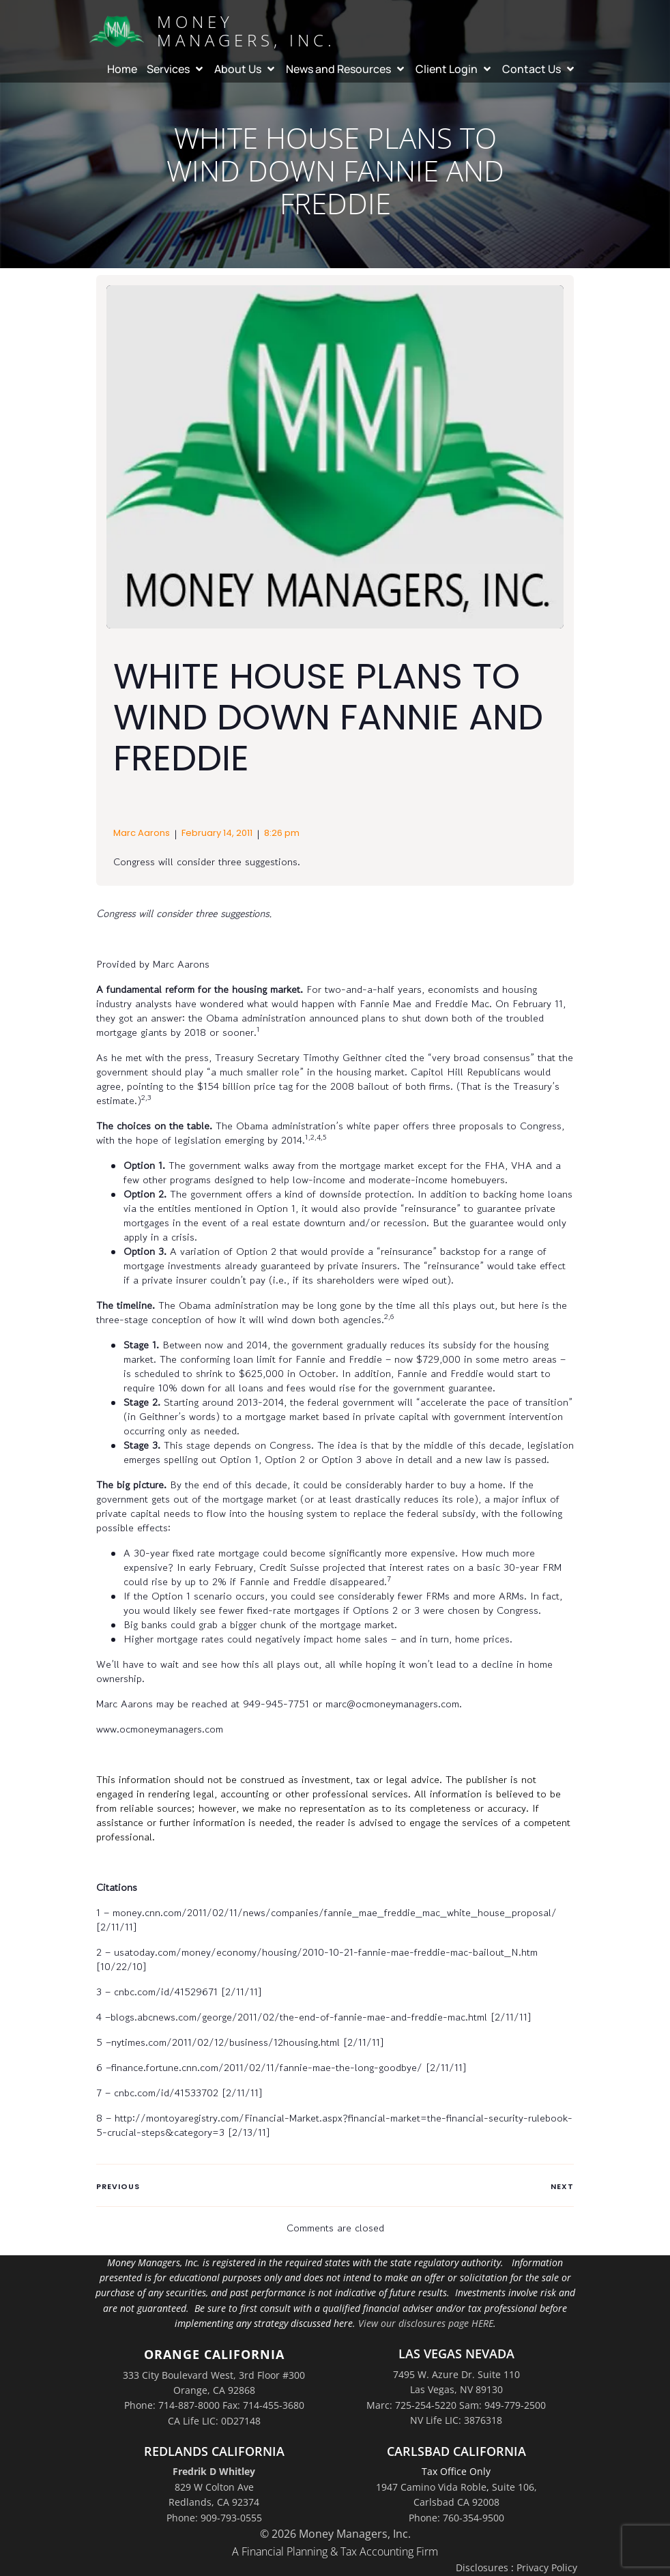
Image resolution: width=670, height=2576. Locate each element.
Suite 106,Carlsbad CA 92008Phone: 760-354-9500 (473, 2502)
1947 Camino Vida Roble (431, 2486)
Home (122, 68)
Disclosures (482, 2567)
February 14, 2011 (216, 832)
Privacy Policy (546, 2567)
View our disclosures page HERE (425, 2323)
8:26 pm (282, 832)
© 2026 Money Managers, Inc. (335, 2533)
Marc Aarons (141, 832)
